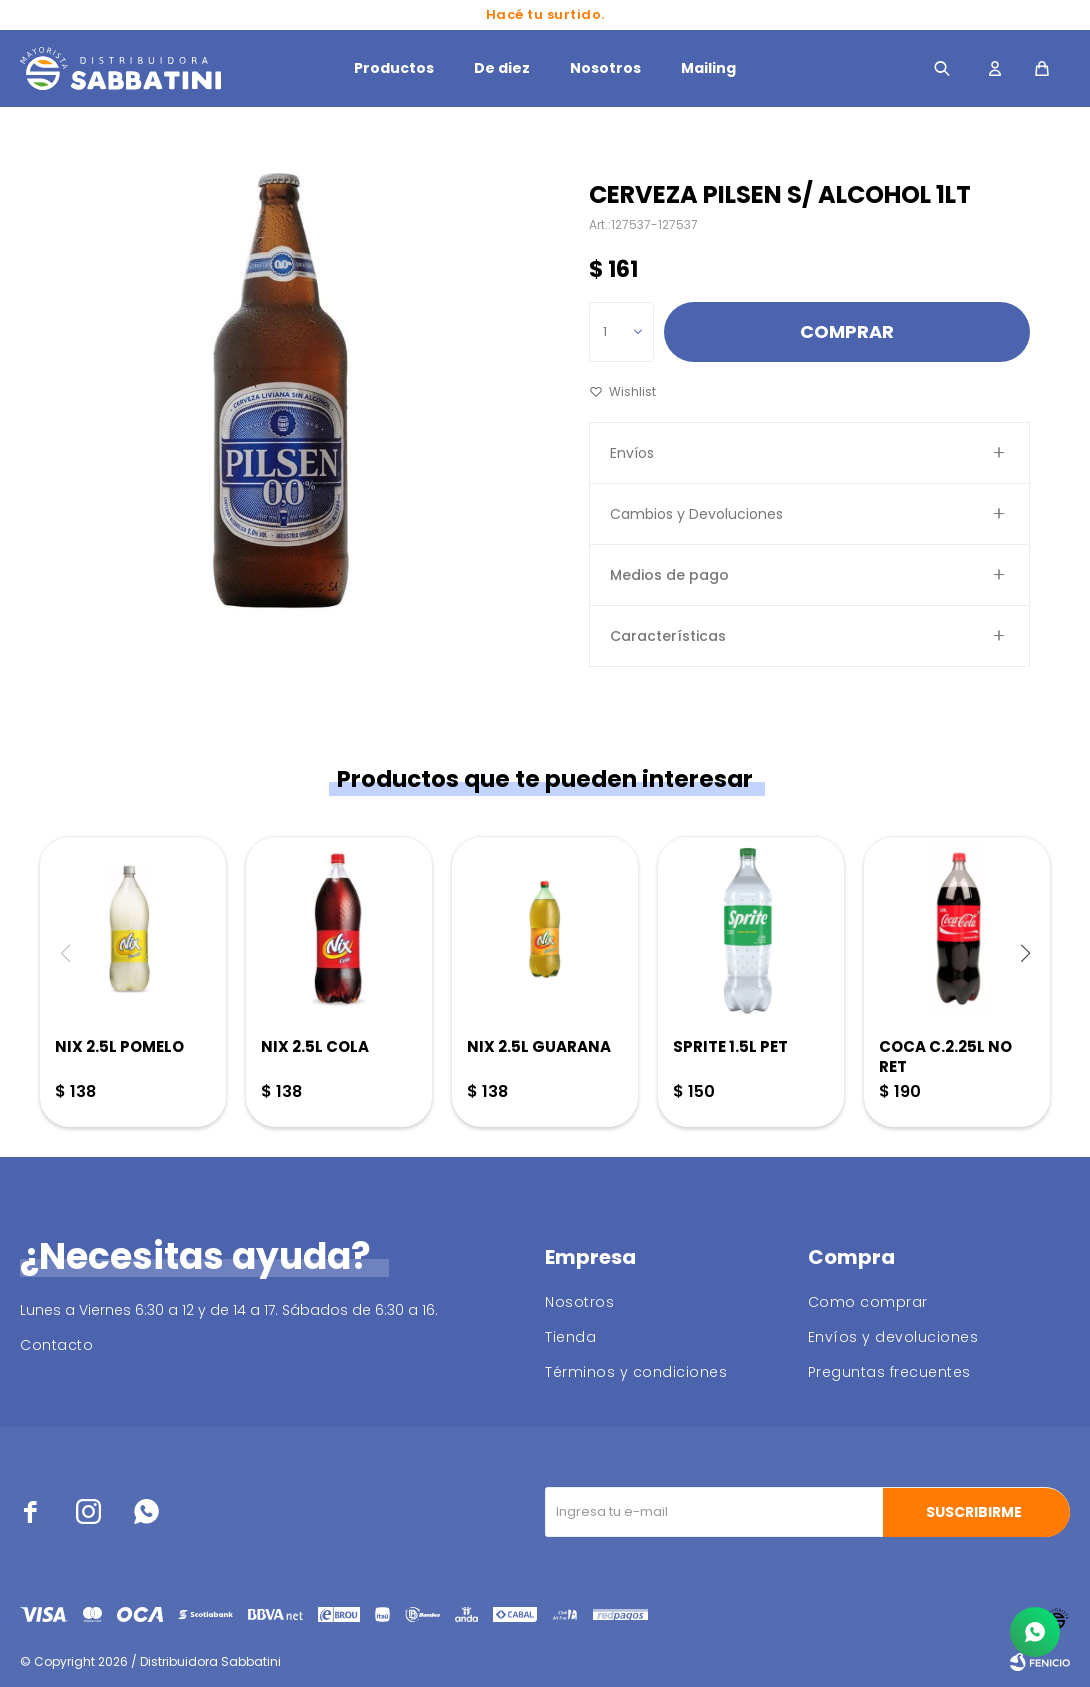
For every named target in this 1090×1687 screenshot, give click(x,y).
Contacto (56, 1345)
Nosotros (605, 68)
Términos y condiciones (636, 1372)
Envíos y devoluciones (893, 1337)
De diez (502, 68)
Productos (394, 68)
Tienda (570, 1337)
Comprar (847, 331)
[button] (1025, 953)
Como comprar (868, 1302)
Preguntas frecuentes (889, 1372)
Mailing (708, 68)
